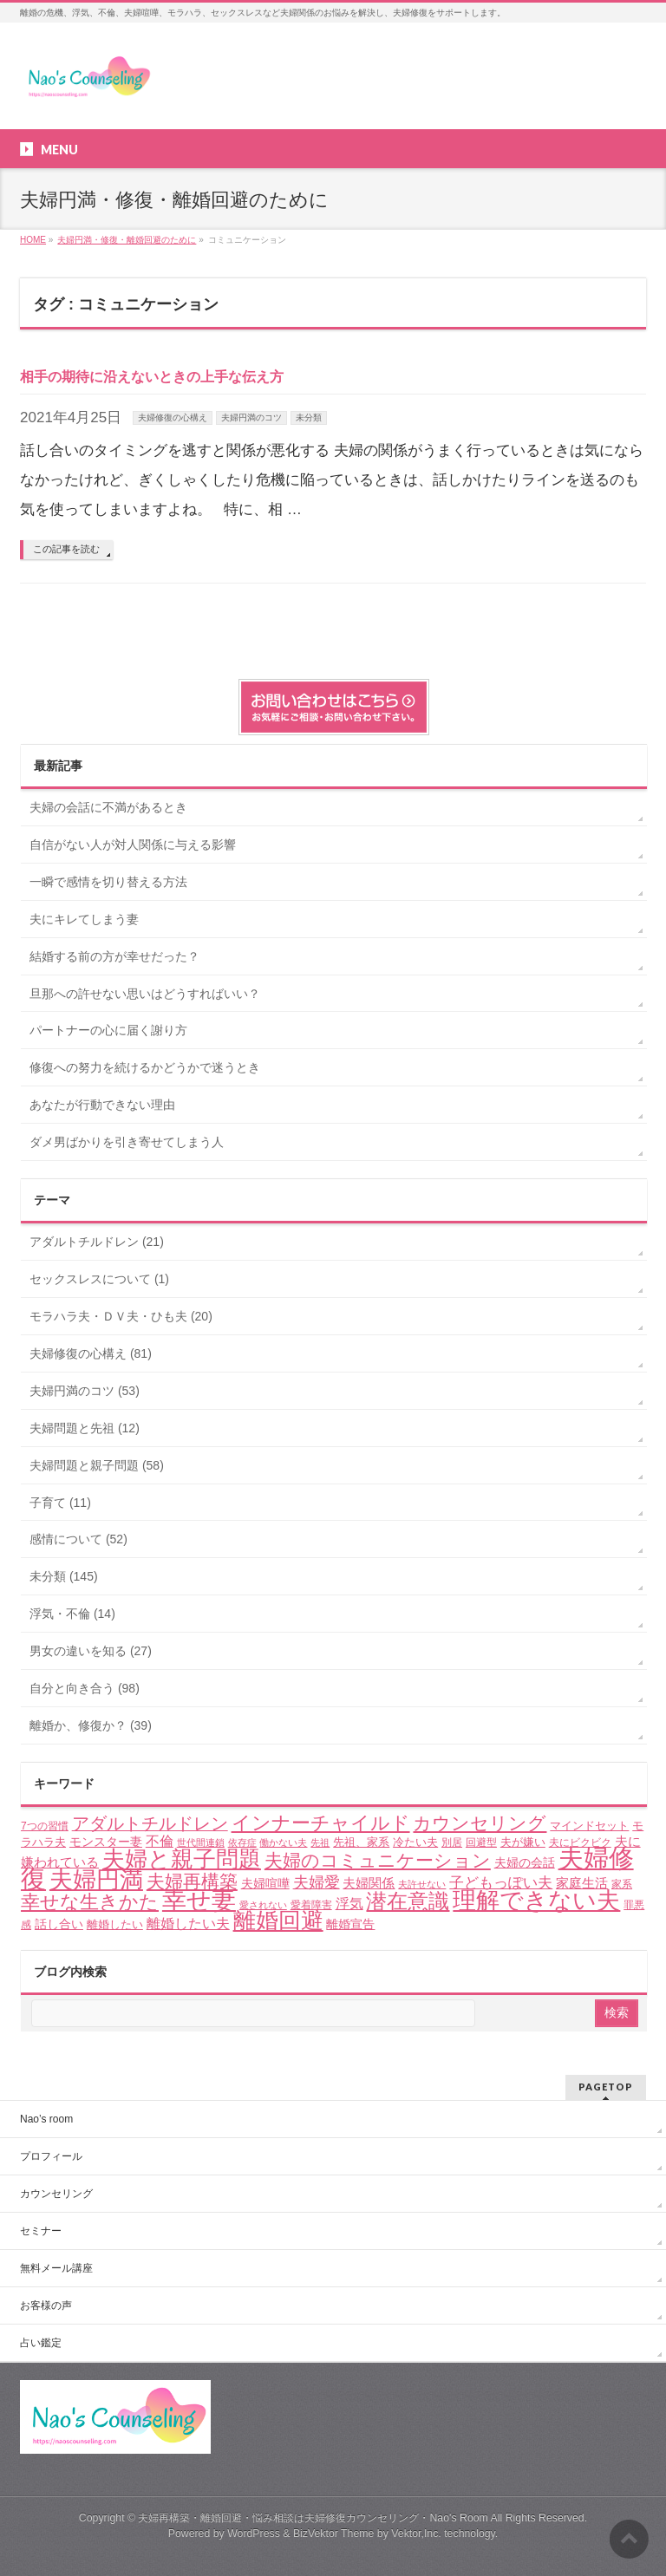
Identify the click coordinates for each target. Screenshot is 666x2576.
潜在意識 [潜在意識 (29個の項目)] (407, 1901)
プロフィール (51, 2156)
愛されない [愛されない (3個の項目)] (263, 1905)
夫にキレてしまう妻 (84, 919)
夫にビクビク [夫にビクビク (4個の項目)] (580, 1842)
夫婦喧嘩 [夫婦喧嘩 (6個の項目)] (265, 1883)
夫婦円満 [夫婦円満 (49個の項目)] (96, 1879)
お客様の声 (46, 2305)
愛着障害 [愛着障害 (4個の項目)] (311, 1905)
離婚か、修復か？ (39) (90, 1725)
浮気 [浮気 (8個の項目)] (349, 1903)
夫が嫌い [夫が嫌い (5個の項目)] (522, 1842)
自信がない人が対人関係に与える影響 (132, 844)
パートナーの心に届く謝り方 (108, 1030)
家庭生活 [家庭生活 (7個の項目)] (582, 1882)
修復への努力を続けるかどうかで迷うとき (144, 1067)
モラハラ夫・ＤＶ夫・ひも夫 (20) (120, 1316)
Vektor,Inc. (416, 2533)
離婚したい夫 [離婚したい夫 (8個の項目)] (188, 1923)
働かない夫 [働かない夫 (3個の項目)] (283, 1842)
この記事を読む (66, 549)
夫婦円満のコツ (251, 417)
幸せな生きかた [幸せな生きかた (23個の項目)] (90, 1902)
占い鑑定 (41, 2343)
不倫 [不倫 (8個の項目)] (159, 1841)
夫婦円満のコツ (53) (84, 1391)
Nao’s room (46, 2119)
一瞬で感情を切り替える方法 (108, 882)
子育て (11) (60, 1503)
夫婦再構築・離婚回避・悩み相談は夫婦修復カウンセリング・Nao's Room (312, 2518)
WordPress (253, 2533)
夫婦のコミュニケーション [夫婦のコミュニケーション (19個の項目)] (377, 1860)
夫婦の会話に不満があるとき (108, 807)
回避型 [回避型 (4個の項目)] (481, 1842)
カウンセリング (56, 2194)
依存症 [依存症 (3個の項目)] (242, 1842)
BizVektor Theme (334, 2533)
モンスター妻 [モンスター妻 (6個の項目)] (105, 1842)
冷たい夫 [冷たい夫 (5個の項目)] (415, 1842)
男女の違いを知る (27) (90, 1651)
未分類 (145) (63, 1576)
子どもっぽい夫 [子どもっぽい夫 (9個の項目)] (500, 1883)
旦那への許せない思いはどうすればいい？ (144, 994)
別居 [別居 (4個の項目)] (451, 1842)
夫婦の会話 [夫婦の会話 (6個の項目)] (524, 1862)
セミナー (41, 2231)
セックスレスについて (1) (99, 1279)
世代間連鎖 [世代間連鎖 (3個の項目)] (201, 1842)
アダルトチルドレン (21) (96, 1242)
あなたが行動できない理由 (102, 1105)
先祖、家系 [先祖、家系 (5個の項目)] (361, 1842)
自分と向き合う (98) (84, 1688)
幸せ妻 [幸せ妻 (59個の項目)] (199, 1900)
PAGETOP (605, 2086)
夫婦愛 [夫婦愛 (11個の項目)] (316, 1882)
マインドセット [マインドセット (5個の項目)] (589, 1825)
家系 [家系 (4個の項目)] (621, 1884)
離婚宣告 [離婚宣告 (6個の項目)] (350, 1924)
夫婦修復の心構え (172, 417)
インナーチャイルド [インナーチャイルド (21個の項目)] (321, 1823)
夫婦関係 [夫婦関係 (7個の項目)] (369, 1882)
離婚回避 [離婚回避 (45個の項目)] (278, 1921)
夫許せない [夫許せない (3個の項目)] (422, 1884)
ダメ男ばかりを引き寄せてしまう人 (126, 1142)
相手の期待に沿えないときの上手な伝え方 (152, 376)
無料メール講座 (56, 2268)
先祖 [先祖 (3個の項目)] (320, 1842)
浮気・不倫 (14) (72, 1614)
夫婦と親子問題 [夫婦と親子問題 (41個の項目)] (181, 1859)
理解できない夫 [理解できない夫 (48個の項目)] (536, 1901)
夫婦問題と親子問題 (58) (96, 1465)
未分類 (309, 417)
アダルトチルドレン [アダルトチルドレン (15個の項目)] (150, 1823)
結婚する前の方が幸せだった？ (114, 956)
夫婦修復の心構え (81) (90, 1353)
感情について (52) (78, 1539)
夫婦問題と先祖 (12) (84, 1428)
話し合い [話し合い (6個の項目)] (59, 1924)
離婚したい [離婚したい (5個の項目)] (115, 1924)
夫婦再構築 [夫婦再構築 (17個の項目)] (192, 1881)
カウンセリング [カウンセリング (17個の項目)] (479, 1823)
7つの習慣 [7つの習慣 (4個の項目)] (45, 1826)
